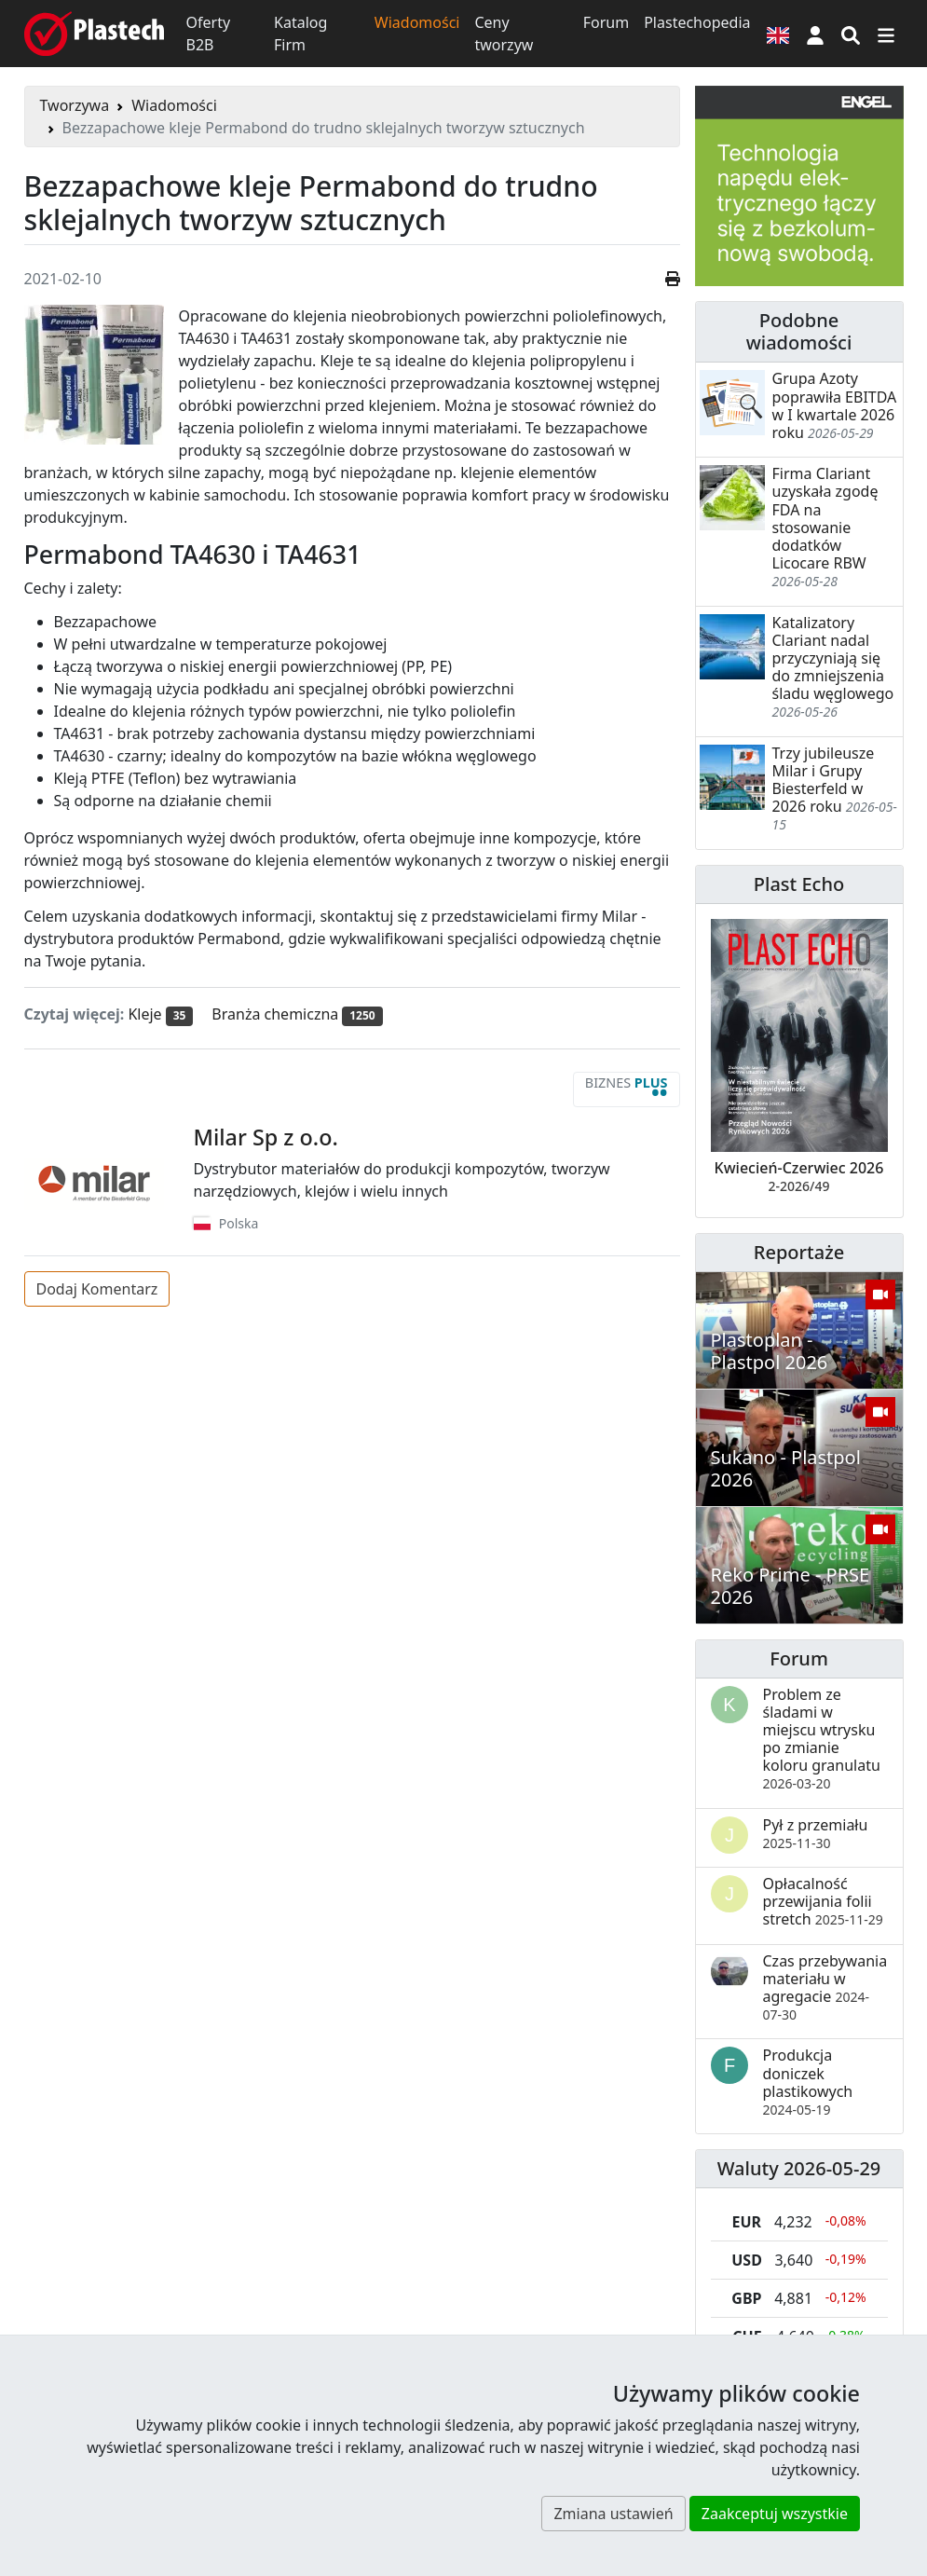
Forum (606, 22)
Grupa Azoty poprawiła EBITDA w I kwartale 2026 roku (834, 405)
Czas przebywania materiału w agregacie (825, 1987)
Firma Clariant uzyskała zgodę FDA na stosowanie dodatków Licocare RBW (825, 518)
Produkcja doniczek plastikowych (808, 2081)
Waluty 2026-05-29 (799, 2168)
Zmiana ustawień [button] (613, 2513)
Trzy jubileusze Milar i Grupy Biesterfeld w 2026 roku (823, 780)
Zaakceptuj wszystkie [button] (775, 2513)
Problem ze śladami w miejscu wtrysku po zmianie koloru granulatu (821, 1738)
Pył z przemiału (815, 1833)
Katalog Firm (300, 33)
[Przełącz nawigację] (886, 33)
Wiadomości (417, 22)
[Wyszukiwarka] (850, 33)
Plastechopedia (697, 22)
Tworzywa (75, 105)
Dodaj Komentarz (97, 1289)
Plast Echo (799, 884)
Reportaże (799, 1252)
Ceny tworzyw (503, 33)
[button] (815, 33)
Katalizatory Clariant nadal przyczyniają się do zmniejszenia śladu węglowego (833, 658)
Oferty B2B (208, 33)
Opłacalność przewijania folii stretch (823, 1901)
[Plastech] (94, 33)
